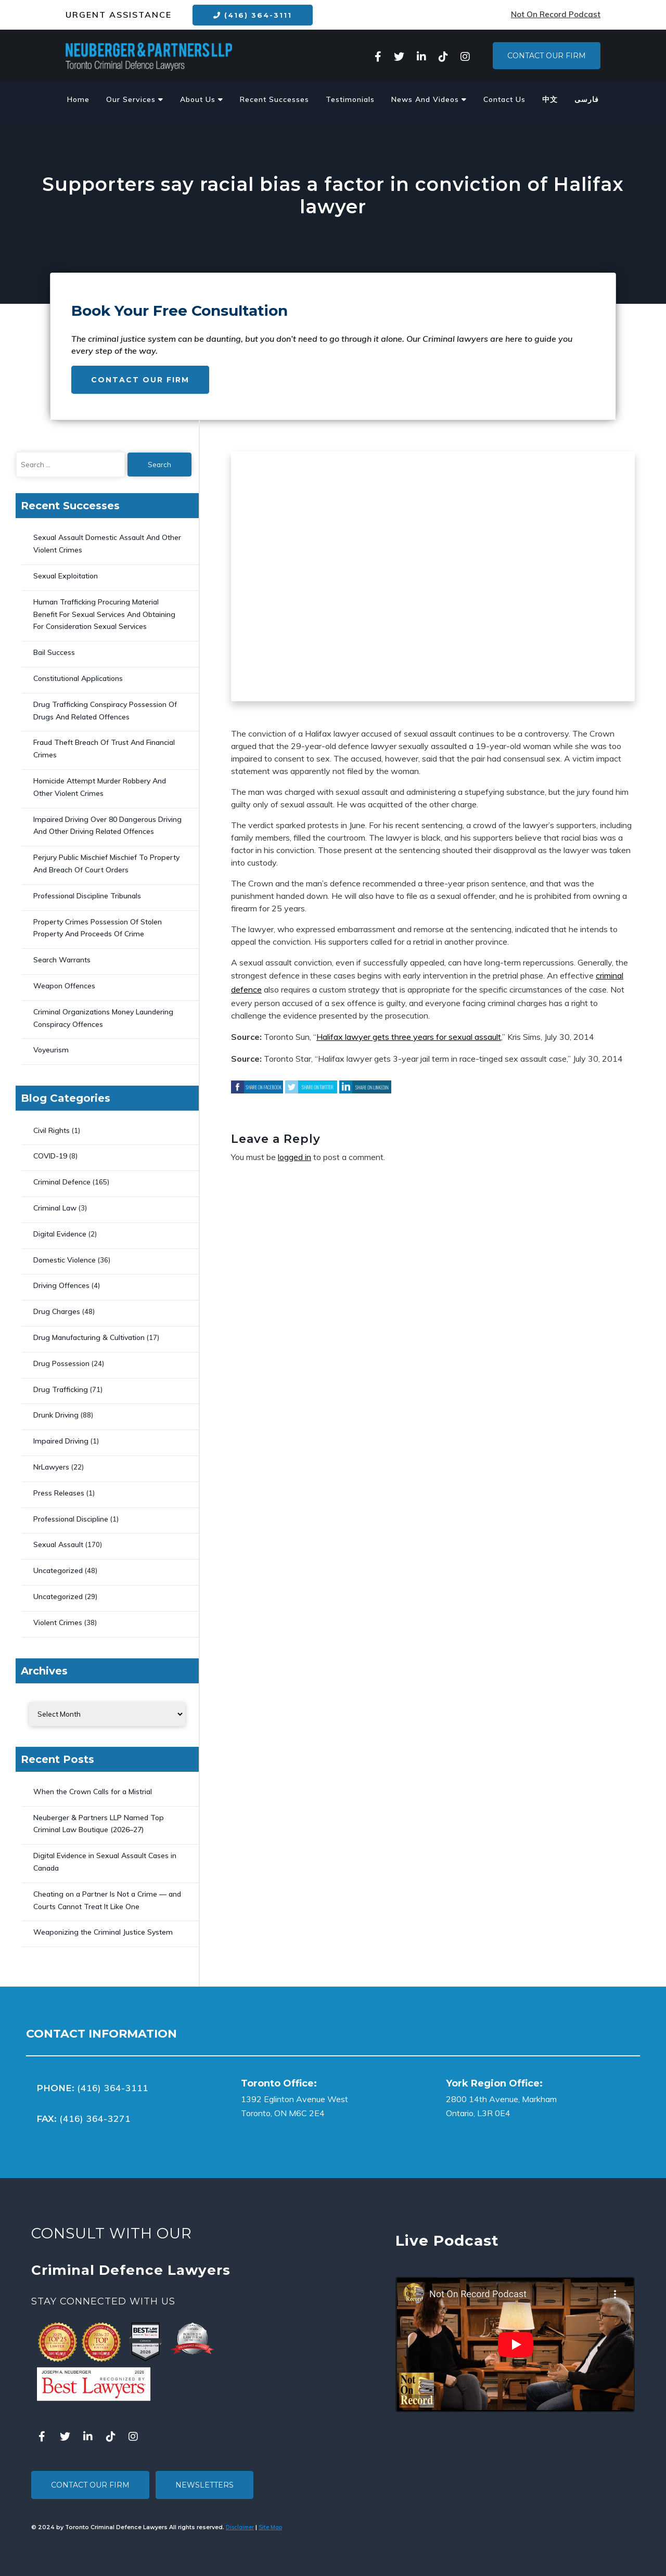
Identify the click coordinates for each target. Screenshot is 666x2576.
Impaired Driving (60, 1441)
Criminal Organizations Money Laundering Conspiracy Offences (103, 1018)
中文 (550, 99)
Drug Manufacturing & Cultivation (89, 1337)
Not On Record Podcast (555, 14)
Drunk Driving (56, 1415)
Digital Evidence (59, 1234)
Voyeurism (51, 1049)
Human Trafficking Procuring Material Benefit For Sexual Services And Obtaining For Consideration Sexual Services (104, 614)
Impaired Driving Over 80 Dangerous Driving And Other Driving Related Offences (107, 825)
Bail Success (54, 652)
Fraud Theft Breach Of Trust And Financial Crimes (104, 748)
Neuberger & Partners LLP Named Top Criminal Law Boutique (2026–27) (98, 1824)
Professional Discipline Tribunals (87, 895)
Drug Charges (56, 1311)
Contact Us (504, 99)
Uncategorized (58, 1570)
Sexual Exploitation (65, 576)
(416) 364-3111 (252, 15)
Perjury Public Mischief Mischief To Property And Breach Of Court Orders (106, 863)
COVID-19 (50, 1156)
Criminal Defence (62, 1182)
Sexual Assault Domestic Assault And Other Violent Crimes (107, 544)
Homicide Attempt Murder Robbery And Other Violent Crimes (99, 787)
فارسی (586, 99)
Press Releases (58, 1493)
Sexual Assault (58, 1544)
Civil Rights (51, 1130)
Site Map (270, 2527)
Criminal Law (54, 1208)
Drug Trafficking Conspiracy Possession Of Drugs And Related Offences (105, 711)
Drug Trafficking (60, 1389)
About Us (201, 99)
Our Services (134, 99)
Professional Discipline (70, 1519)
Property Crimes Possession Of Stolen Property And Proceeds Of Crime (97, 928)
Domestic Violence (64, 1260)
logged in (294, 1157)
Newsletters (204, 2485)
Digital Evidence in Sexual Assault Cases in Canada (104, 1862)
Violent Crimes (57, 1622)
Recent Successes (274, 99)
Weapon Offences (64, 985)
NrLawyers (51, 1467)
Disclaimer (240, 2527)
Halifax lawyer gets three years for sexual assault (408, 1037)
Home (78, 99)
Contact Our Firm (546, 55)
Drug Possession (61, 1363)
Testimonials (350, 99)
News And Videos (429, 99)
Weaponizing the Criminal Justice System (103, 1932)
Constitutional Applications (78, 678)
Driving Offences (61, 1285)
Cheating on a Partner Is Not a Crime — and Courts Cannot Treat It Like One (107, 1900)
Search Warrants (62, 959)
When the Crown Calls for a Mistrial (92, 1791)
